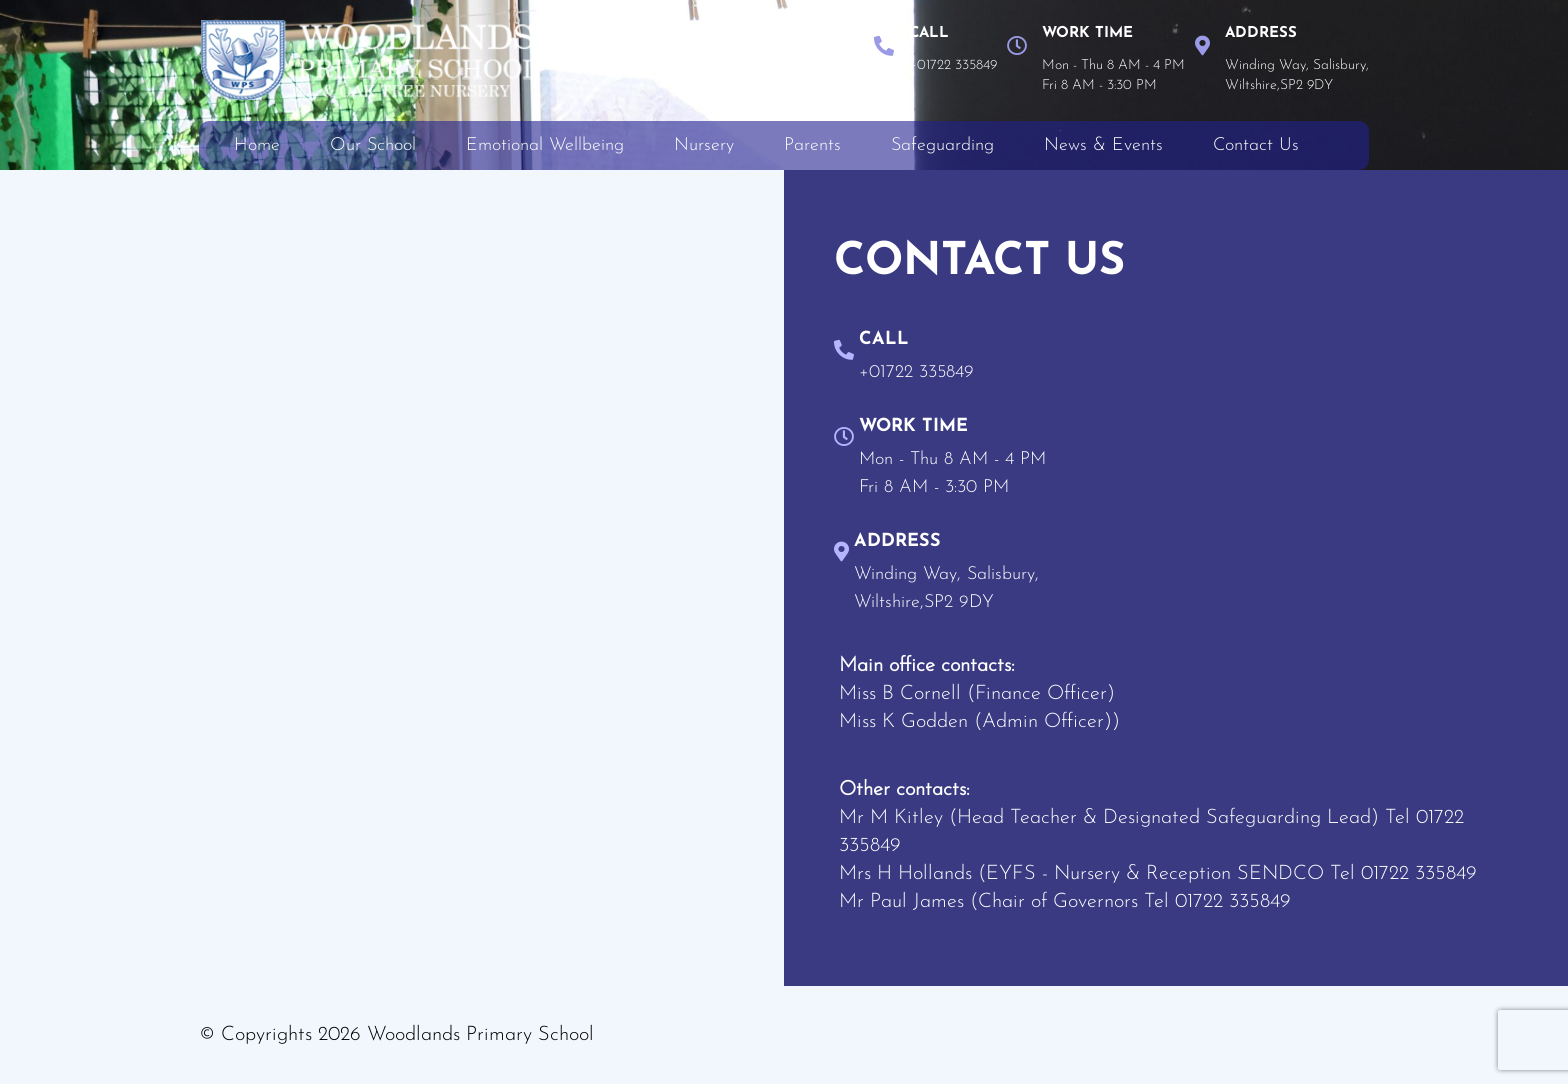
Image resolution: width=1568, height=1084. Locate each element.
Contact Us (1256, 145)
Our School (373, 145)
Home (257, 145)
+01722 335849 (953, 65)
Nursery (704, 145)
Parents (812, 145)
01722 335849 (1419, 874)
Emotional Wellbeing (545, 145)
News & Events (1103, 145)
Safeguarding (942, 145)
